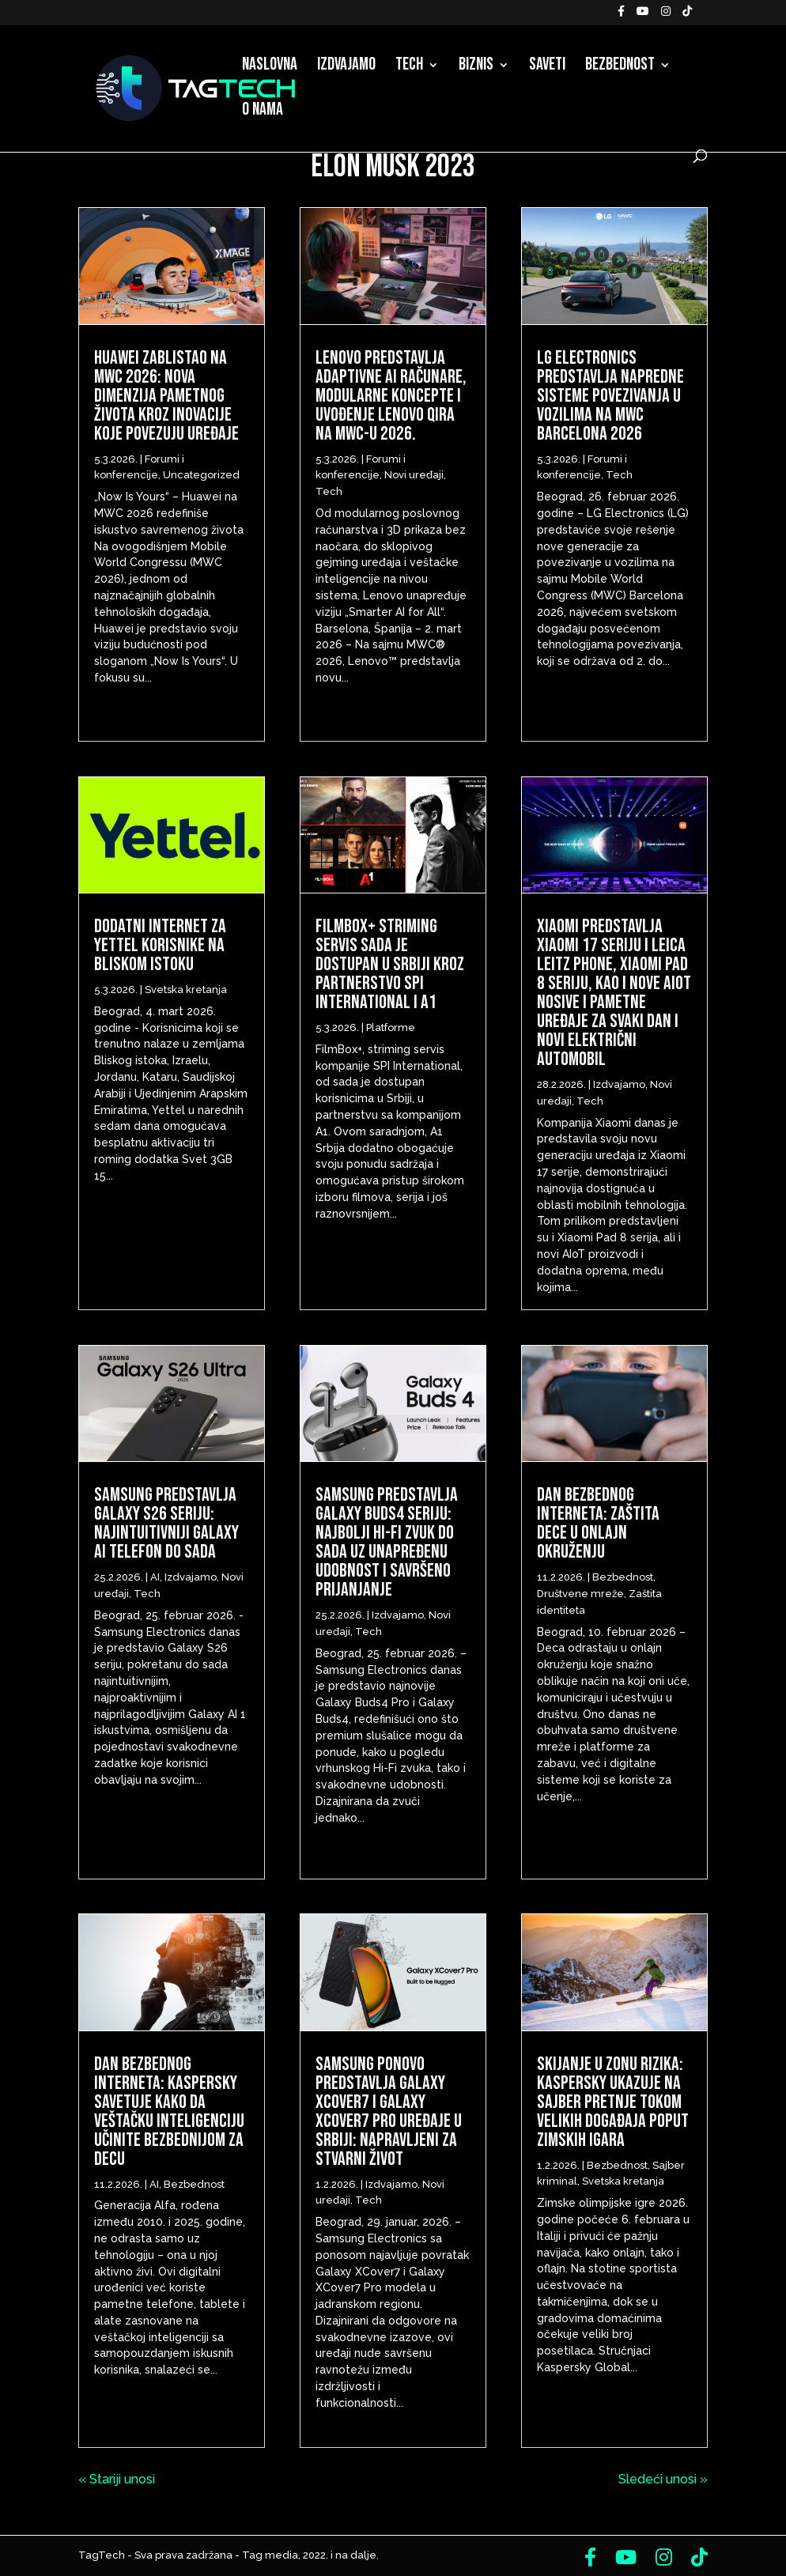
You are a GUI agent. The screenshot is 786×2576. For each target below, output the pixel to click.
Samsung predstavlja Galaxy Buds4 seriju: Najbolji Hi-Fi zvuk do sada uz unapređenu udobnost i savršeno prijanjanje (387, 1542)
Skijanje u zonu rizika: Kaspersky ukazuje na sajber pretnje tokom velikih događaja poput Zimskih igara (613, 2102)
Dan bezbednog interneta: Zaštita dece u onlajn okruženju (598, 1523)
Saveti (547, 67)
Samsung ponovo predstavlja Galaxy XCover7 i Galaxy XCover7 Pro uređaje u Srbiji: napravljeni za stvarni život (389, 2111)
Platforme (390, 1027)
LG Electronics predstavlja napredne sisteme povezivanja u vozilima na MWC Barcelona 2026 (610, 395)
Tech (409, 67)
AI (155, 1577)
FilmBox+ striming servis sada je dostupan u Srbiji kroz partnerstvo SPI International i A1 (390, 964)
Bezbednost (620, 67)
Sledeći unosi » (663, 2479)
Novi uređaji (414, 475)
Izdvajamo (346, 67)
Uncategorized (201, 475)
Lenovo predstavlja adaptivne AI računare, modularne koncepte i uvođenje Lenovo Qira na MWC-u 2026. (391, 395)
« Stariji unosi (116, 2479)
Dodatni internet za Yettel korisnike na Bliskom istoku (160, 945)
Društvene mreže (580, 1594)
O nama (262, 112)
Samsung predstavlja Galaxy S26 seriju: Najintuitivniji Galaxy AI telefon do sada (166, 1523)
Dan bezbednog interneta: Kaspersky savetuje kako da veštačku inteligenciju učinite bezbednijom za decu (169, 2111)
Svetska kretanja (186, 989)
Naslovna (269, 67)
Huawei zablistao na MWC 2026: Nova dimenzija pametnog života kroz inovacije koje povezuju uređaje (166, 395)
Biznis (476, 67)
